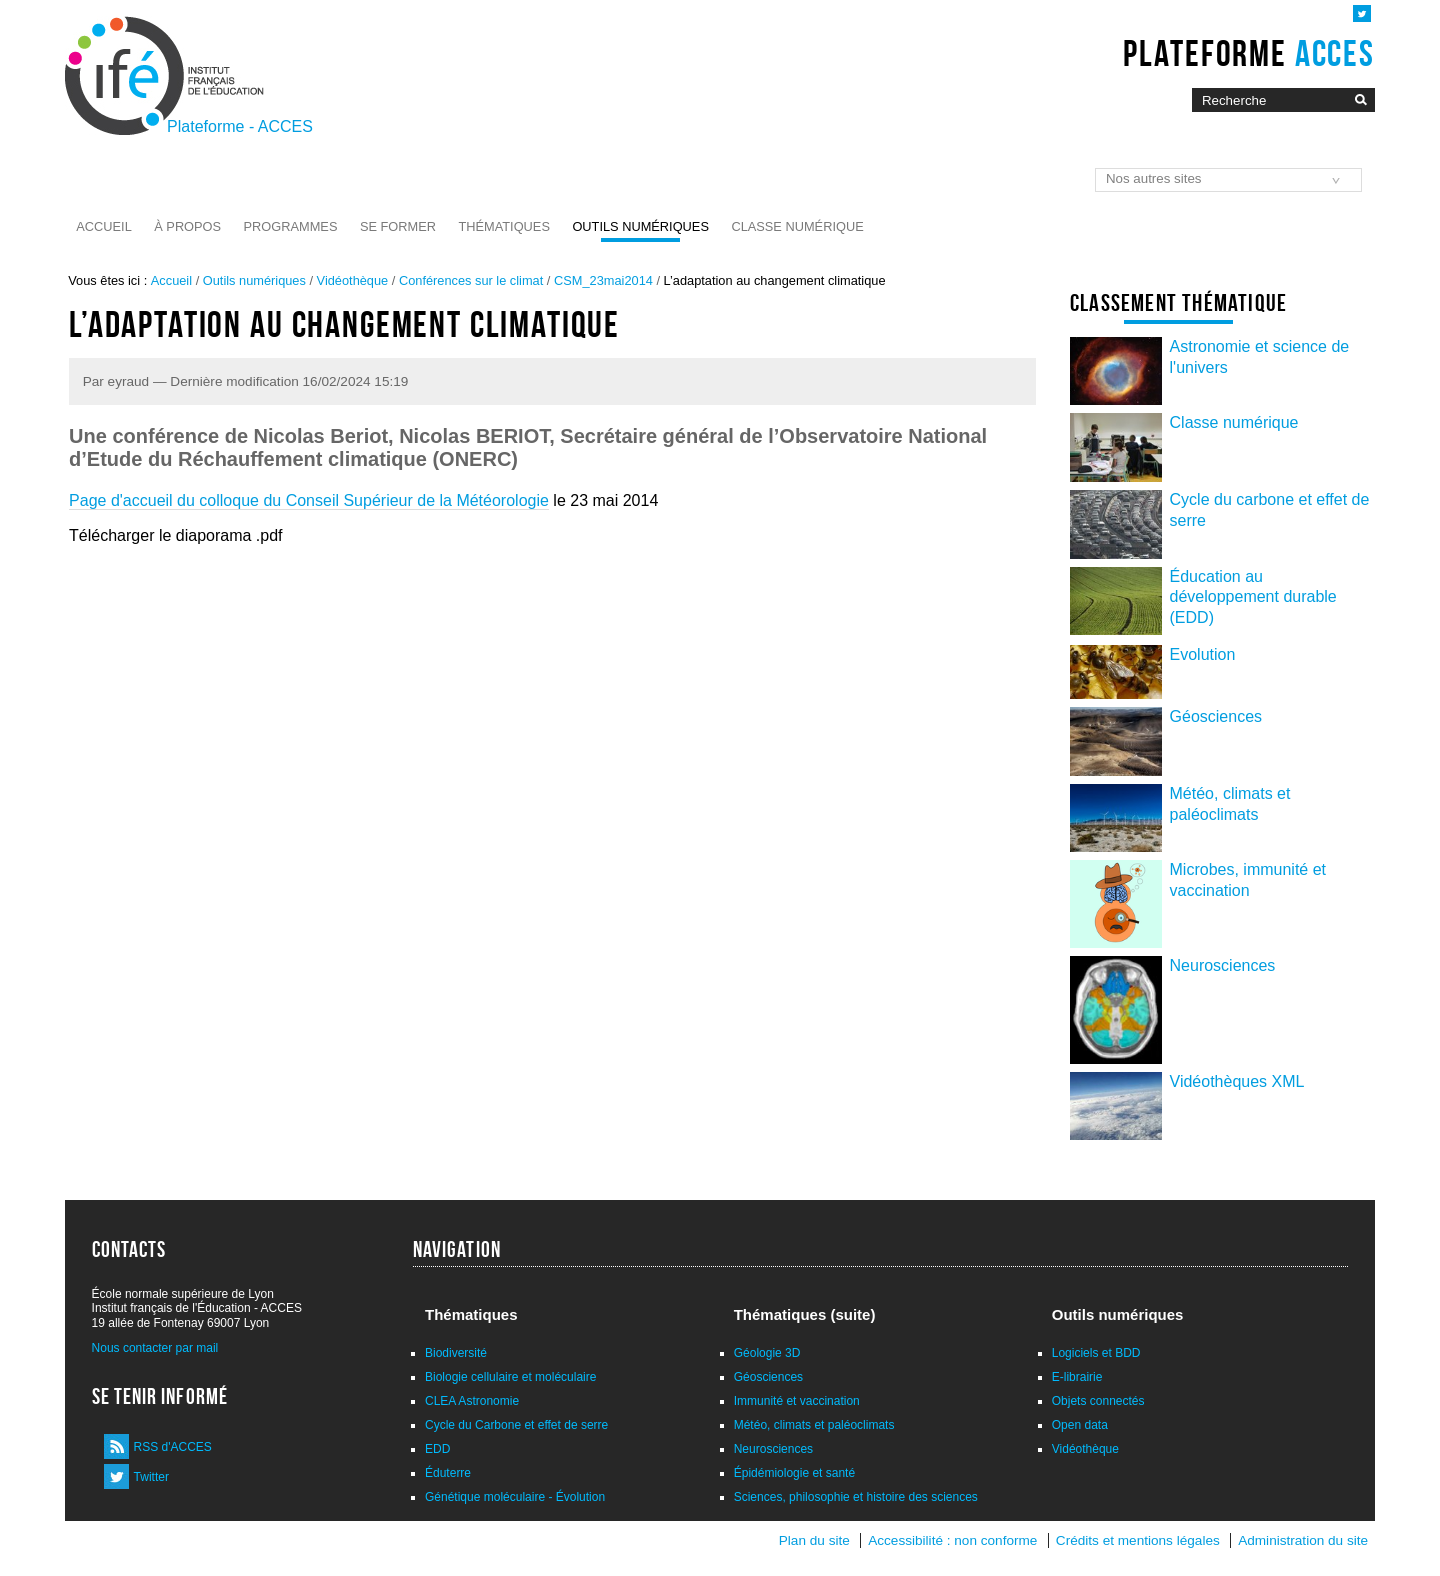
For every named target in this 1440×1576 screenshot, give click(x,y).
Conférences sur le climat (471, 280)
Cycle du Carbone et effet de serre (516, 1425)
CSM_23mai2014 (603, 280)
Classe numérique (797, 226)
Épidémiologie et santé (794, 1473)
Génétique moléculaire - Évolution (515, 1497)
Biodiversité (456, 1353)
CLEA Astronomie (472, 1401)
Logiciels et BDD (1096, 1353)
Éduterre (448, 1473)
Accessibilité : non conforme (952, 1540)
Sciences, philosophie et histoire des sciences (856, 1497)
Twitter (151, 1477)
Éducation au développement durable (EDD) (1253, 597)
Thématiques (503, 226)
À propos (187, 226)
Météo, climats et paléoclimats (814, 1425)
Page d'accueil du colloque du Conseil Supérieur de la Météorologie (309, 500)
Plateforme (1248, 53)
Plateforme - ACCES (240, 126)
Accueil (103, 226)
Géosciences (1216, 716)
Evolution (1203, 654)
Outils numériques (640, 226)
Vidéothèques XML (1237, 1081)
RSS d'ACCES (173, 1447)
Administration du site (1303, 1540)
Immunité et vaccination (797, 1401)
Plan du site (814, 1540)
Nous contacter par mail (155, 1348)
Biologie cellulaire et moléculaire (510, 1377)
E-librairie (1077, 1377)
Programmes (291, 226)
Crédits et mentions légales (1138, 1540)
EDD (437, 1449)
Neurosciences (1223, 965)
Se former (398, 226)
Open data (1080, 1425)
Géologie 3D (767, 1353)
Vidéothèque (353, 280)
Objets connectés (1098, 1401)
